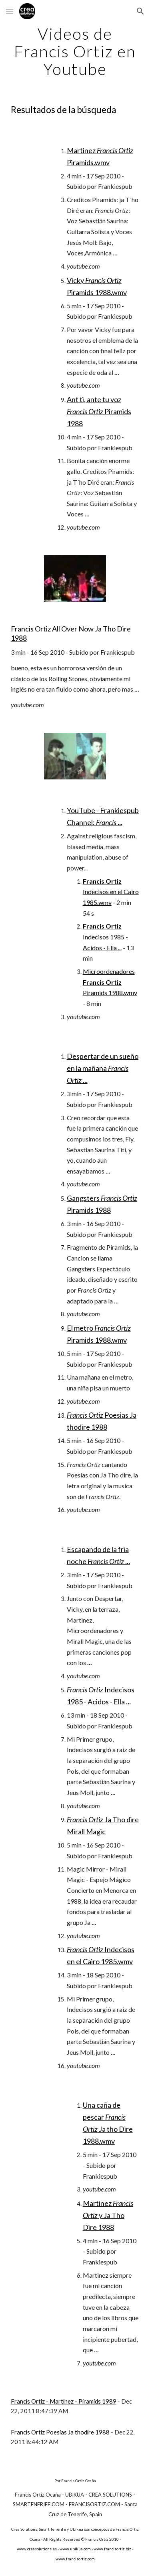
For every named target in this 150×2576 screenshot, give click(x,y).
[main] (75, 51)
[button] (9, 11)
